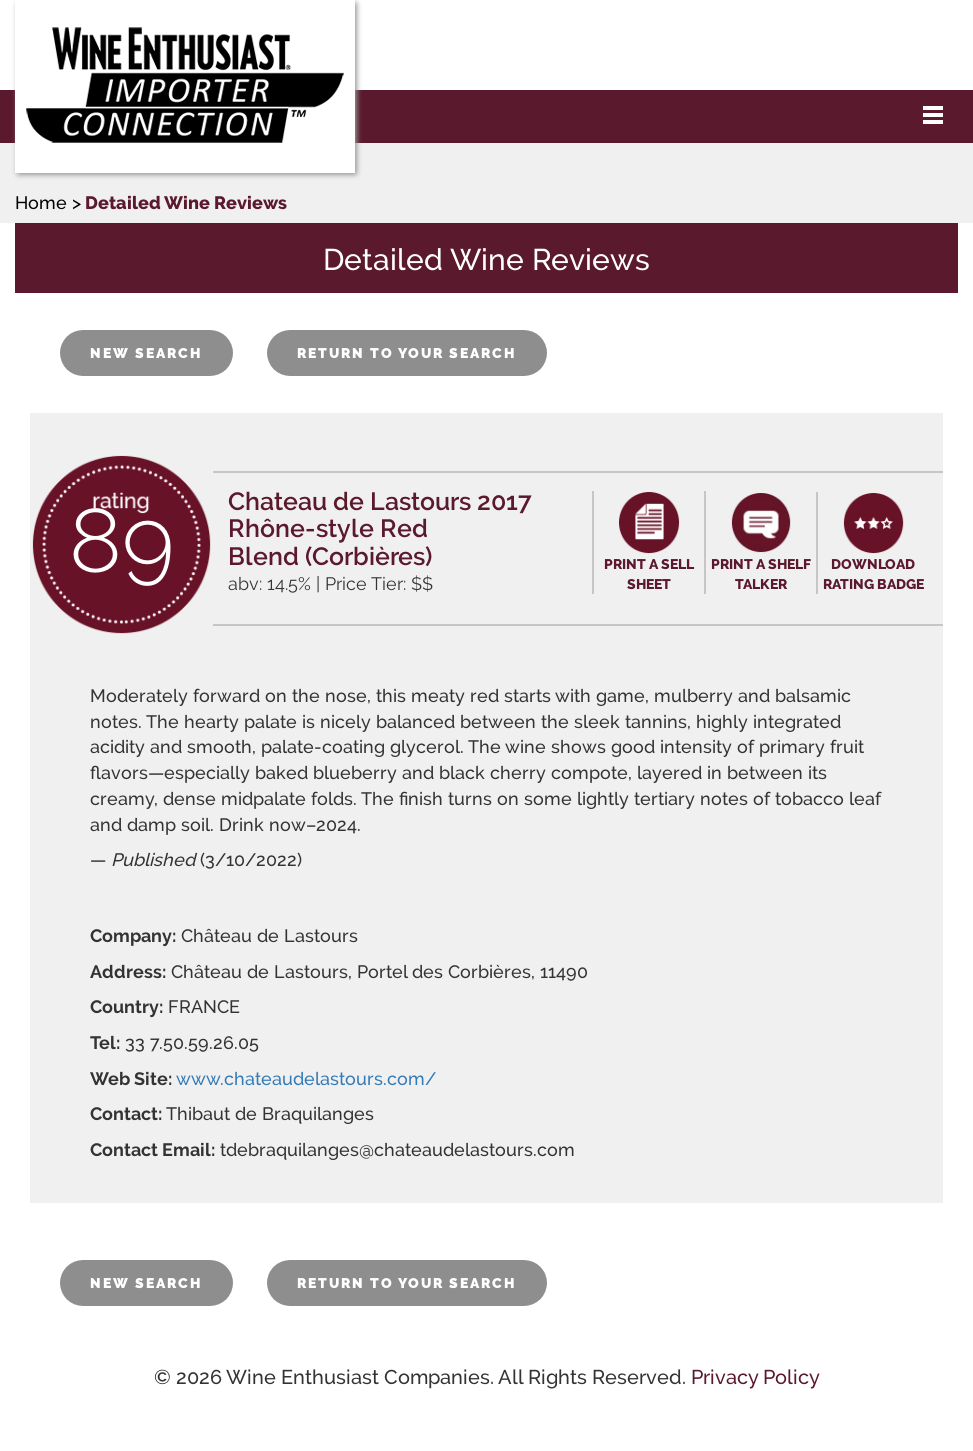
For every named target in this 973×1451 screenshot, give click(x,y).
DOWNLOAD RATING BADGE (873, 574)
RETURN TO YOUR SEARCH (407, 353)
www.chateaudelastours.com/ (306, 1078)
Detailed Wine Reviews (186, 202)
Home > (48, 202)
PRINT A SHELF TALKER (761, 574)
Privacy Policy (755, 1377)
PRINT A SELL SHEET (649, 574)
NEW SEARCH (146, 353)
